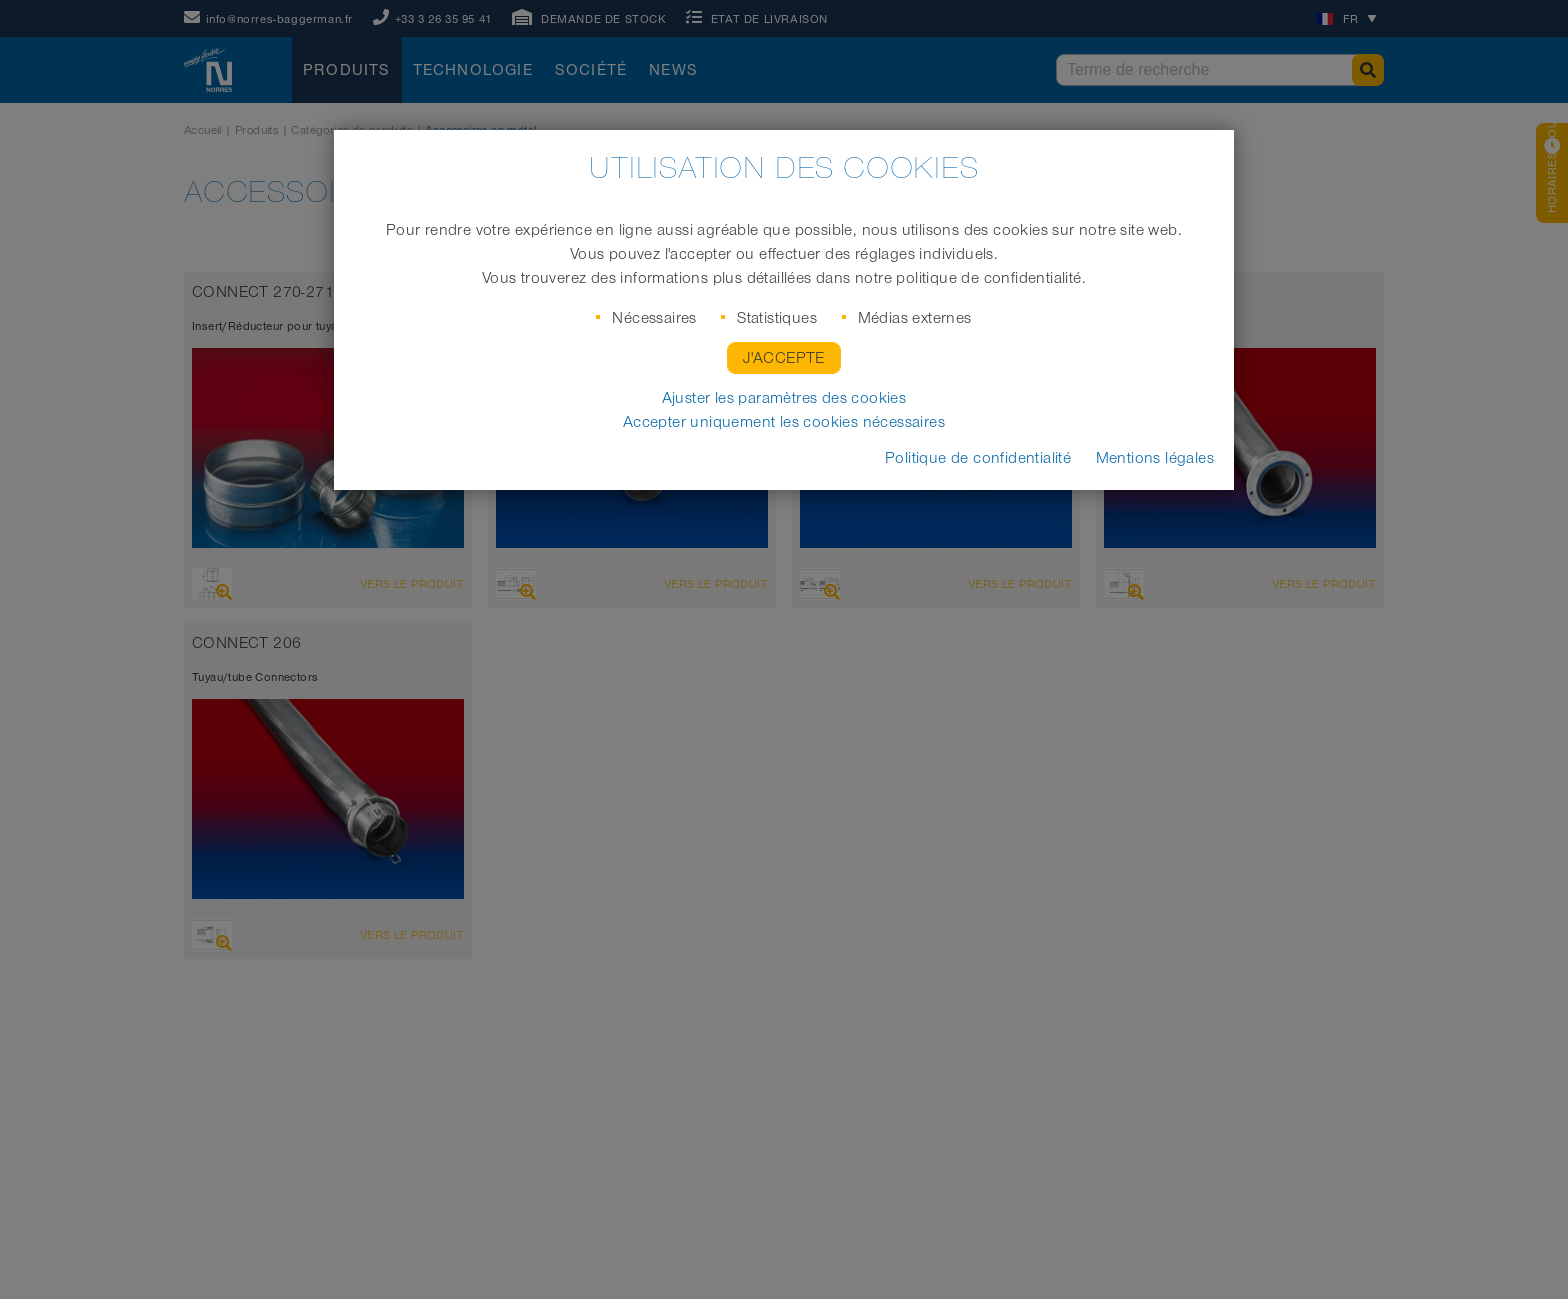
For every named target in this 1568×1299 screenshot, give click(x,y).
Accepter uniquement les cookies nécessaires (784, 422)
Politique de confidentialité (978, 458)
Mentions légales (1155, 458)
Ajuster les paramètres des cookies (784, 398)
